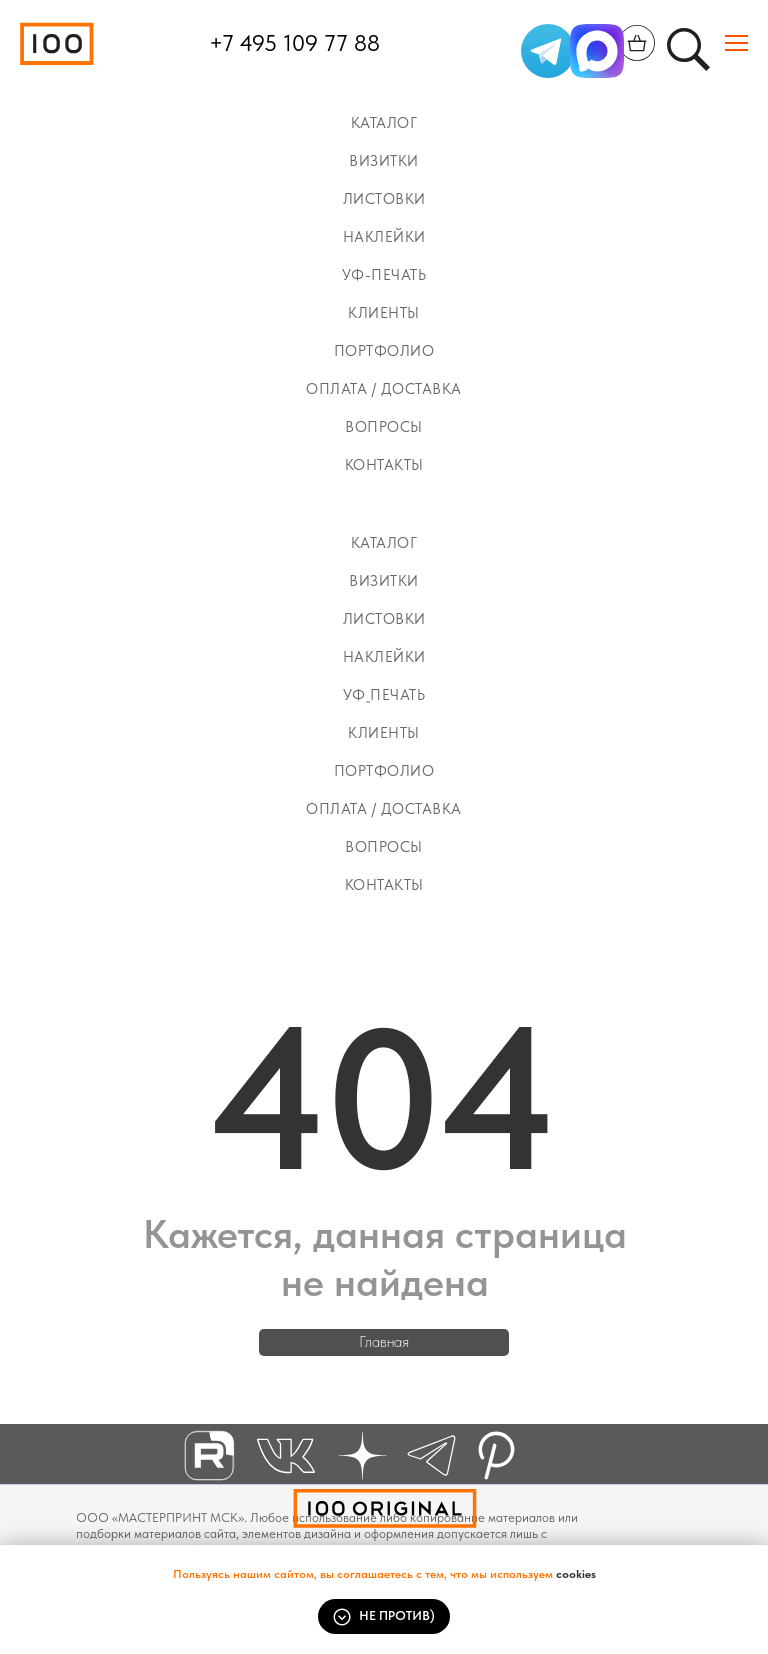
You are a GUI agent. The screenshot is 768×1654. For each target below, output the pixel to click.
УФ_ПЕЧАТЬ (384, 695)
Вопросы (384, 427)
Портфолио (384, 351)
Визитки (384, 161)
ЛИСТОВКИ (384, 199)
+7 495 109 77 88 (294, 43)
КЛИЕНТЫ (384, 313)
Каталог (384, 123)
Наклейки (384, 237)
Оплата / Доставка (384, 389)
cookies (576, 1574)
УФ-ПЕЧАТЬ (384, 275)
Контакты (384, 465)
